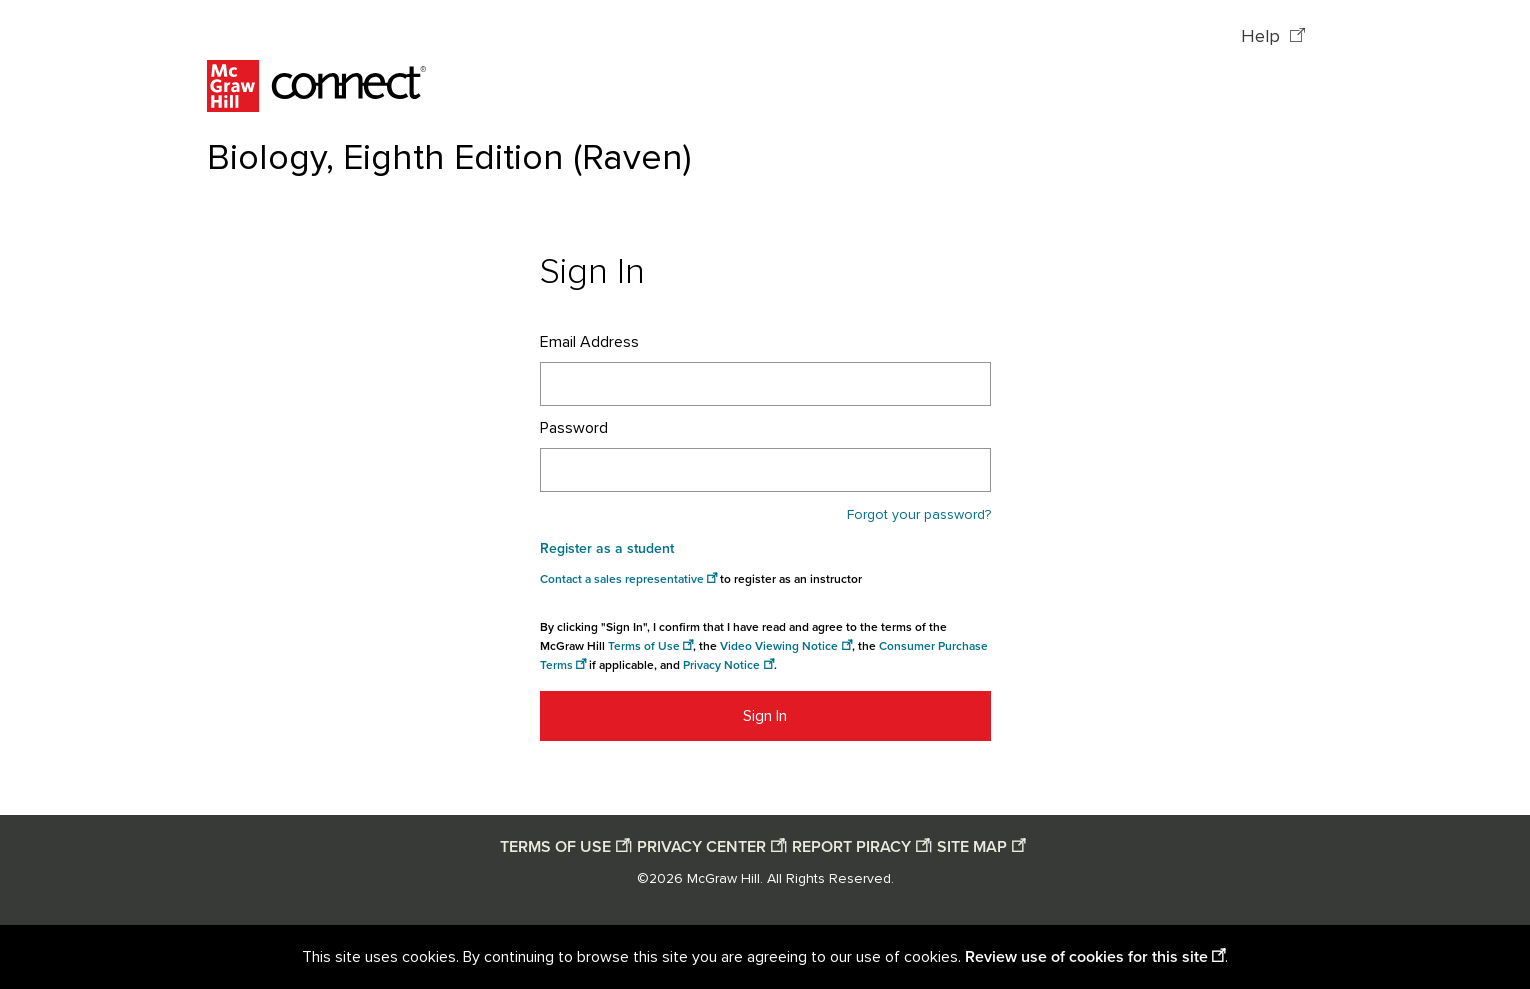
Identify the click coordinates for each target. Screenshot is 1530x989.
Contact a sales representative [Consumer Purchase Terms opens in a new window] (622, 579)
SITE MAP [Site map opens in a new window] (972, 847)
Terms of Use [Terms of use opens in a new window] (644, 646)
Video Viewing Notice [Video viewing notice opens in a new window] (779, 646)
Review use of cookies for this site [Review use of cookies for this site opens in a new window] (1086, 957)
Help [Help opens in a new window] (1263, 37)
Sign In (765, 716)
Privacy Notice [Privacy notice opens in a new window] (721, 665)
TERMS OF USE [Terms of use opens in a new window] (555, 847)
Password (574, 428)
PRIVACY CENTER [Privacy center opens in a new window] (701, 847)
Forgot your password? (919, 515)
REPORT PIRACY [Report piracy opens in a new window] (851, 847)
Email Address (589, 342)
